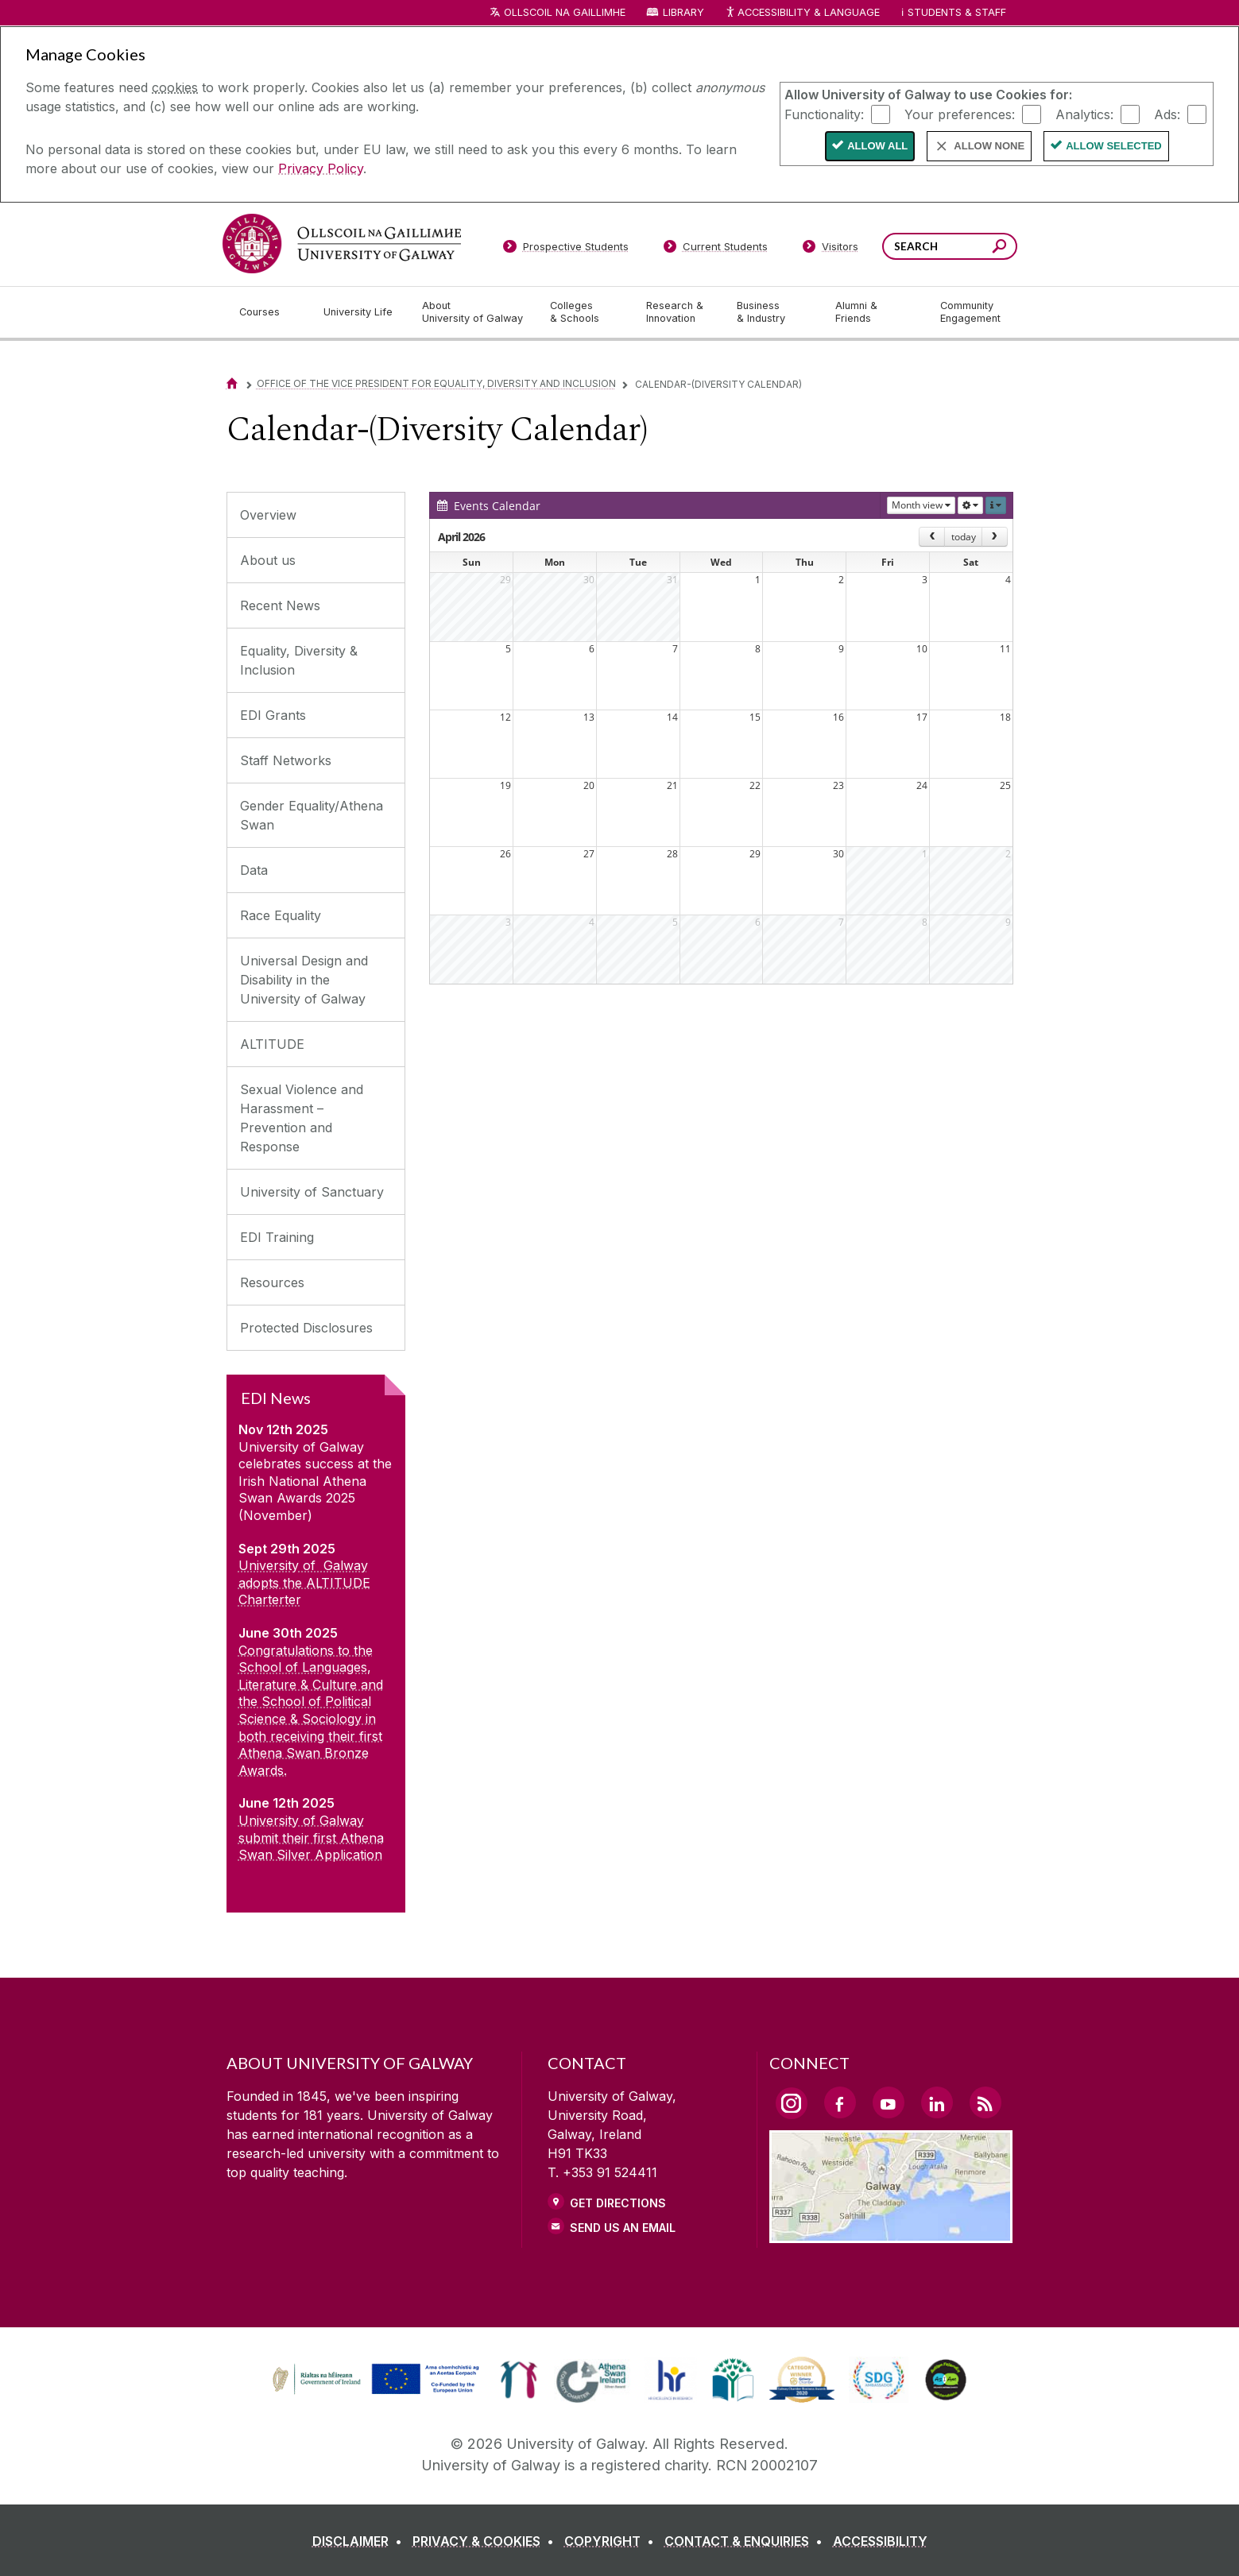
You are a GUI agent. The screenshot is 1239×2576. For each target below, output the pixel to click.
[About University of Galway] (473, 312)
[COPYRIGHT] (612, 2541)
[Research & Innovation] (678, 312)
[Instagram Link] (791, 2103)
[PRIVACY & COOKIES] (486, 2541)
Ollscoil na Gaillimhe (564, 12)
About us (268, 560)
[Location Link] (891, 2233)
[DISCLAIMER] (360, 2541)
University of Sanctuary (312, 1192)
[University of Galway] (342, 243)
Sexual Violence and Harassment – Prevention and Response (301, 1118)
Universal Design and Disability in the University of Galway (304, 980)
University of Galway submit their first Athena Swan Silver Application (311, 1837)
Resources (272, 1282)
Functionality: (824, 114)
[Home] (232, 383)
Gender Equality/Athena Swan (311, 815)
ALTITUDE (272, 1044)
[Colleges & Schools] (585, 312)
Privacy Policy (320, 168)
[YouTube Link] (888, 2102)
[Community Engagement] (970, 312)
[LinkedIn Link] (937, 2102)
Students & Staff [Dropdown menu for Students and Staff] (957, 12)
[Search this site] (999, 248)
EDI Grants (273, 715)
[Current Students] (715, 249)
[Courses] (269, 312)
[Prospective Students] (566, 249)
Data (254, 870)
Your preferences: (959, 114)
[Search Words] (949, 246)
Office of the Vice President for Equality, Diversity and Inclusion (436, 383)
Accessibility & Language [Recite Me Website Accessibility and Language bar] (803, 13)
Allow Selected (1114, 146)
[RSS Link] (985, 2102)
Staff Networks (285, 760)
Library (683, 12)
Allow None (989, 146)
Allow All (877, 146)
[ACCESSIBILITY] (880, 2541)
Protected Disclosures (306, 1328)
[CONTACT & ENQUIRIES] (746, 2541)
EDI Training (277, 1237)
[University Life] (360, 312)
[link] (373, 2380)
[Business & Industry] (773, 312)
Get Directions (618, 2203)
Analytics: (1084, 114)
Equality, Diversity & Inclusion (299, 660)
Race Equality (280, 915)
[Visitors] (830, 249)
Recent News (280, 605)
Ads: (1167, 114)
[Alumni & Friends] (875, 312)
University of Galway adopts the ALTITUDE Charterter (304, 1582)
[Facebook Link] (840, 2102)
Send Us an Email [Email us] (623, 2227)
